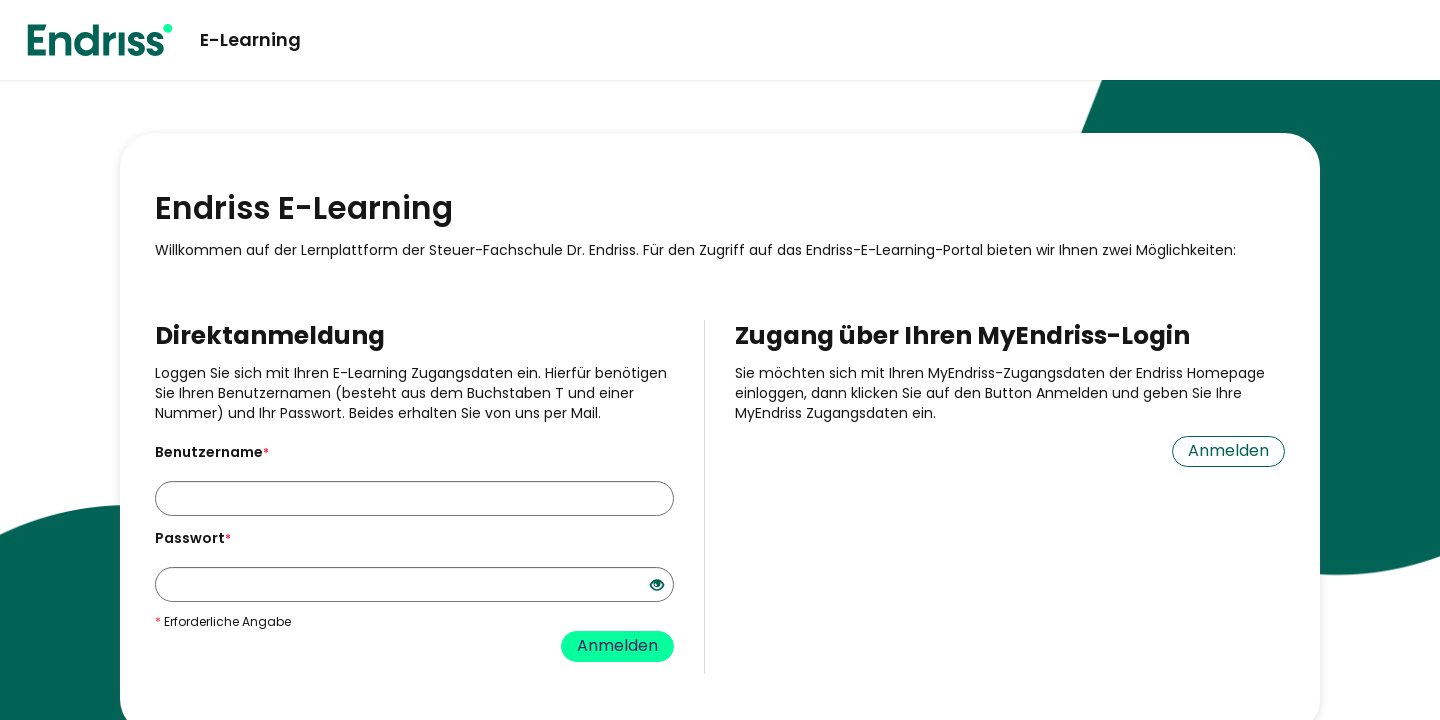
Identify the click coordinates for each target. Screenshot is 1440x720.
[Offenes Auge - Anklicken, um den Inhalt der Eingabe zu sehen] (657, 586)
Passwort (193, 538)
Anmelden (617, 645)
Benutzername (212, 452)
